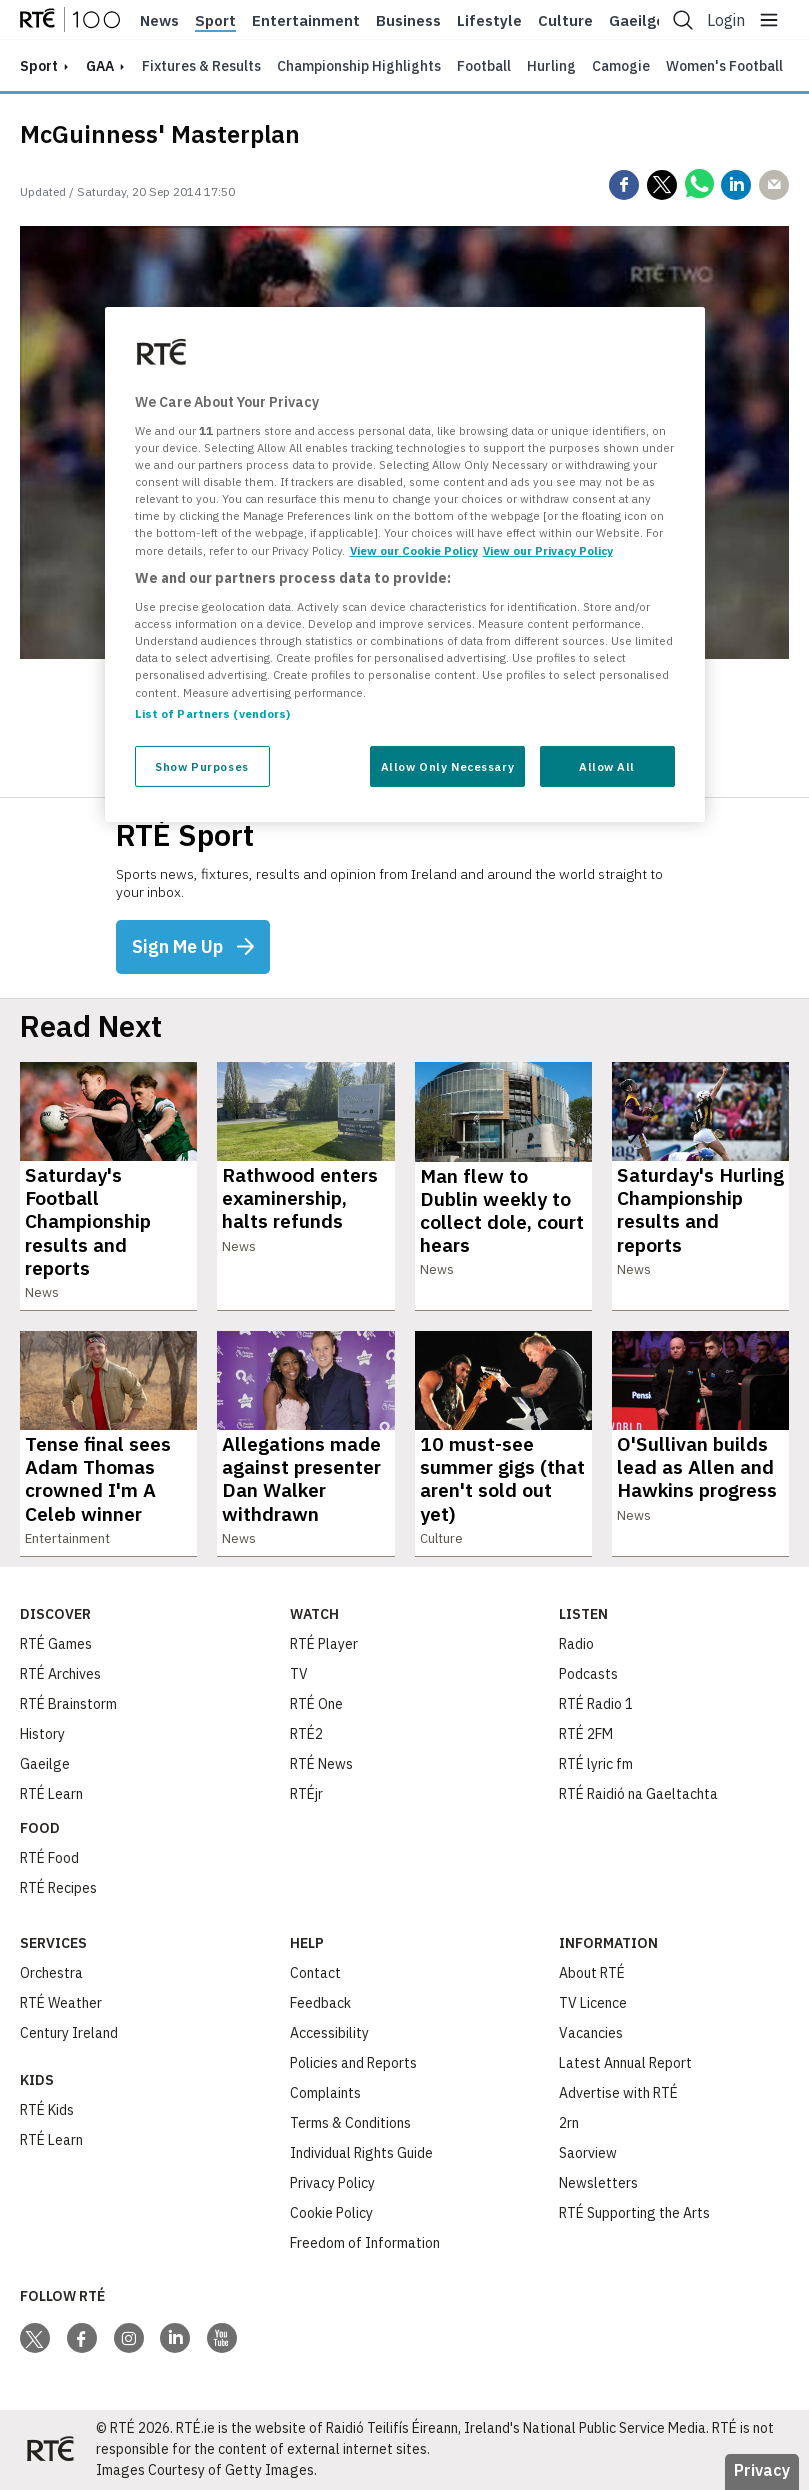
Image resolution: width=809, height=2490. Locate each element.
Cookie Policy (331, 2213)
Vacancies (591, 2033)
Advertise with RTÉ (618, 2093)
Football (484, 66)
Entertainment (306, 21)
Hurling (551, 66)
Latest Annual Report (625, 2063)
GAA (100, 66)
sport (39, 66)
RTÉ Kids (47, 2110)
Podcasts (588, 1674)
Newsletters (598, 2183)
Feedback (320, 2003)
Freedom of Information (365, 2243)
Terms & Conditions (350, 2123)
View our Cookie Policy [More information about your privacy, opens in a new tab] (414, 549)
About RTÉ (592, 1973)
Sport (215, 21)
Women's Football (724, 66)
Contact (315, 1973)
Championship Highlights (359, 66)
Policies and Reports (353, 2063)
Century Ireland (69, 2033)
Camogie (621, 66)
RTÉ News (321, 1764)
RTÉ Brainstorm (68, 1704)
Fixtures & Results (201, 66)
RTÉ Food (49, 1858)
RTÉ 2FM (586, 1734)
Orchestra (51, 1973)
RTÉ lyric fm (596, 1764)
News (159, 21)
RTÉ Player (324, 1644)
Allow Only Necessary (447, 765)
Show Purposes (201, 765)
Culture (565, 21)
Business (408, 21)
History (42, 1734)
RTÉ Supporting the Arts (634, 2213)
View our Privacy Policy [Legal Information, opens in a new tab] (548, 549)
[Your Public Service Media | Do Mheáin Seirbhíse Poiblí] (50, 2450)
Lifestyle (489, 21)
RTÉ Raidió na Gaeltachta (638, 1794)
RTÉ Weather (61, 2003)
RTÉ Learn (51, 1794)
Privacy (762, 2470)
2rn (569, 2123)
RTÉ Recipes (58, 1888)
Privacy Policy (332, 2183)
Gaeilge (637, 21)
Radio (576, 1644)
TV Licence (593, 2003)
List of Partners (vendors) (213, 712)
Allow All (607, 765)
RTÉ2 (306, 1734)
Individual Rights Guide (361, 2153)
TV (299, 1674)
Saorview (588, 2153)
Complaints (325, 2093)
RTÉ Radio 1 (596, 1704)
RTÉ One (316, 1704)
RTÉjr (306, 1794)
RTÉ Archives (60, 1674)
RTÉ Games (56, 1644)
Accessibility (329, 2033)
